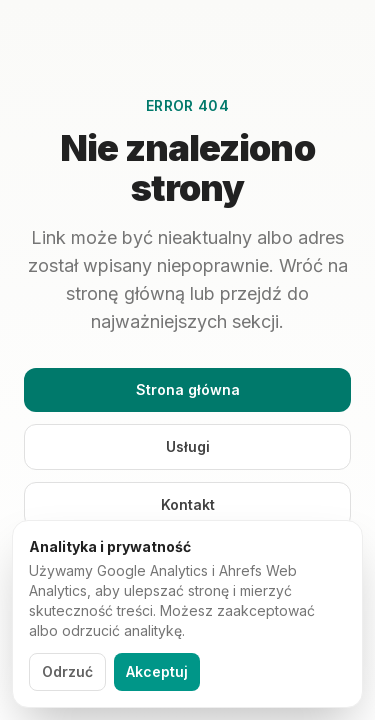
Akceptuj (157, 671)
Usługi (188, 446)
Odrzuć (67, 671)
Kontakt (188, 504)
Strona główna (188, 389)
